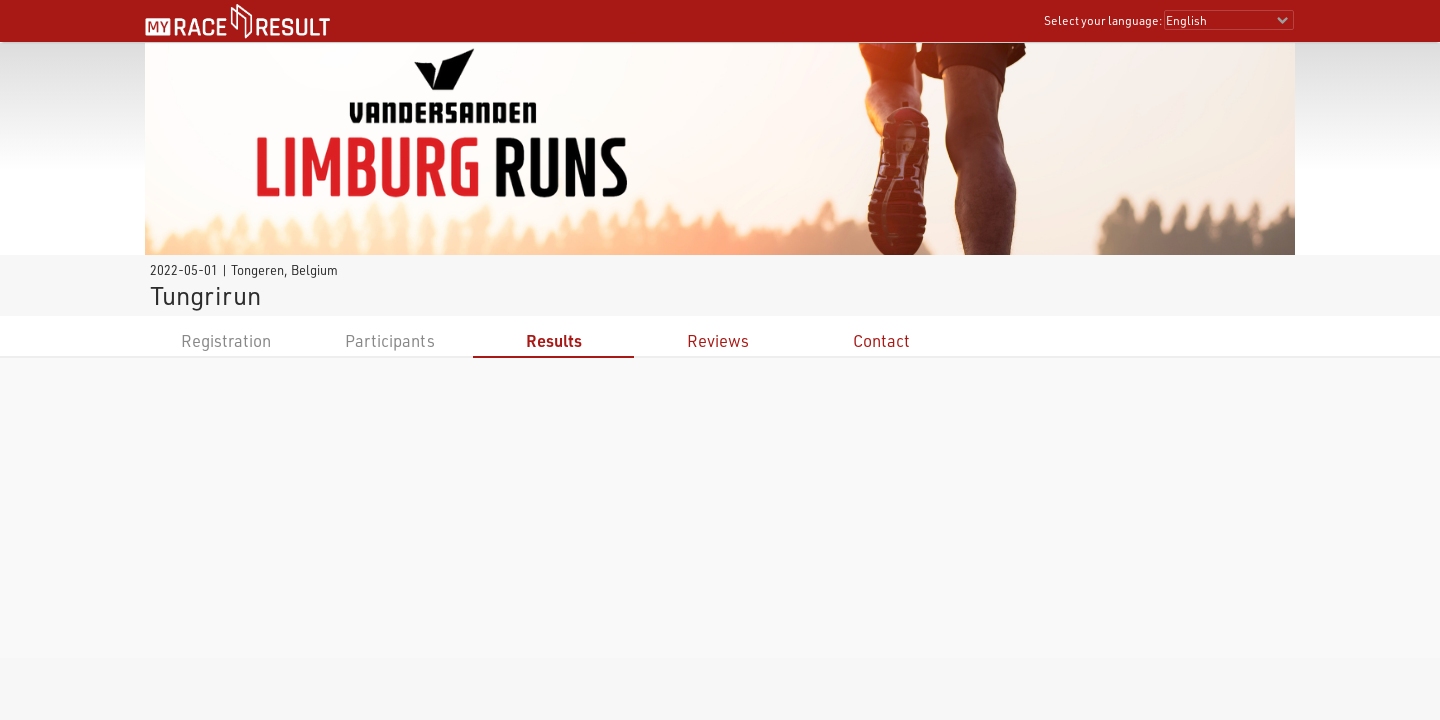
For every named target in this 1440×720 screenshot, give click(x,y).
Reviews (718, 340)
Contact (881, 340)
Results (554, 340)
